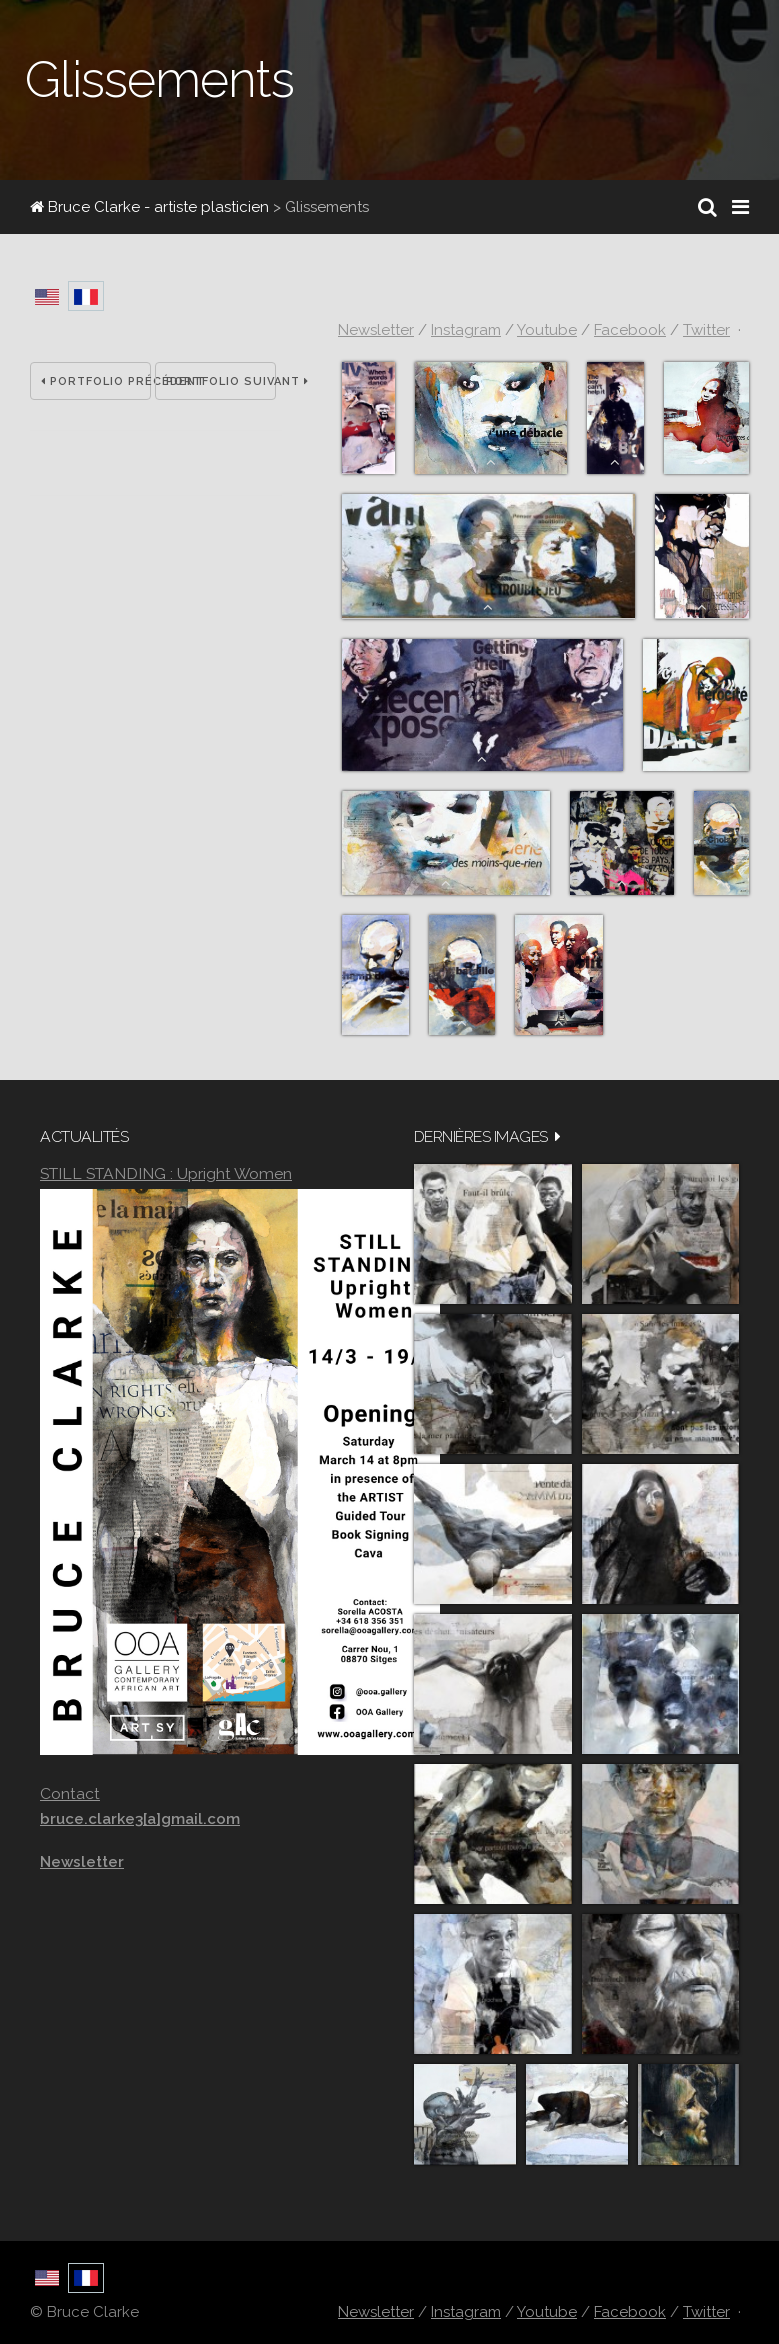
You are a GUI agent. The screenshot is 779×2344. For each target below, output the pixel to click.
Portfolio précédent (96, 381)
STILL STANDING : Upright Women (166, 1173)
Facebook (630, 330)
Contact (70, 1793)
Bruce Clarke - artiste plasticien (149, 207)
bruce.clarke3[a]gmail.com (140, 1819)
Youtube (547, 330)
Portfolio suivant (221, 381)
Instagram (466, 330)
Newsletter (376, 330)
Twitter (706, 330)
